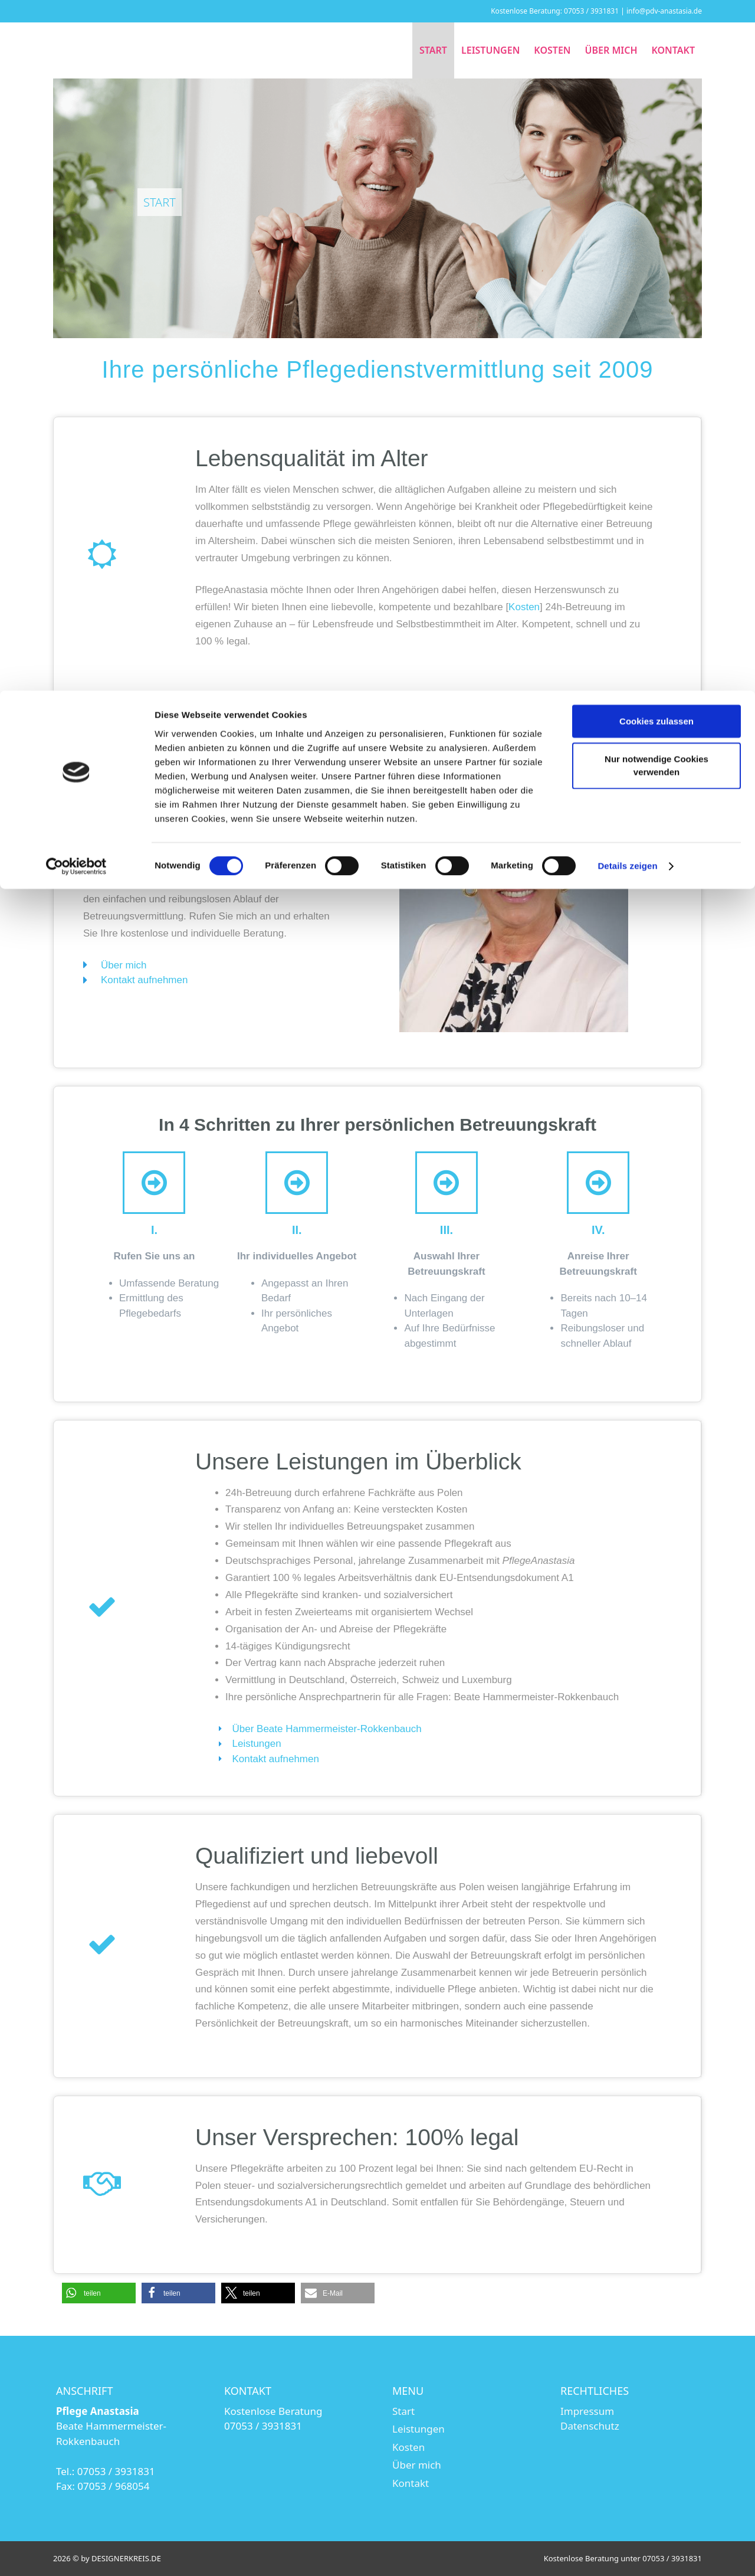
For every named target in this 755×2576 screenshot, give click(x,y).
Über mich (416, 2465)
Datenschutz (589, 2426)
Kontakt (410, 2483)
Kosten (524, 607)
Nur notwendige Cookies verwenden (656, 75)
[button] (99, 2293)
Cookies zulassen (656, 30)
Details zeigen (627, 176)
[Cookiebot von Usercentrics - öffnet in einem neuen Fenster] (76, 176)
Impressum (587, 2411)
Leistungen (418, 2429)
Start (403, 2411)
